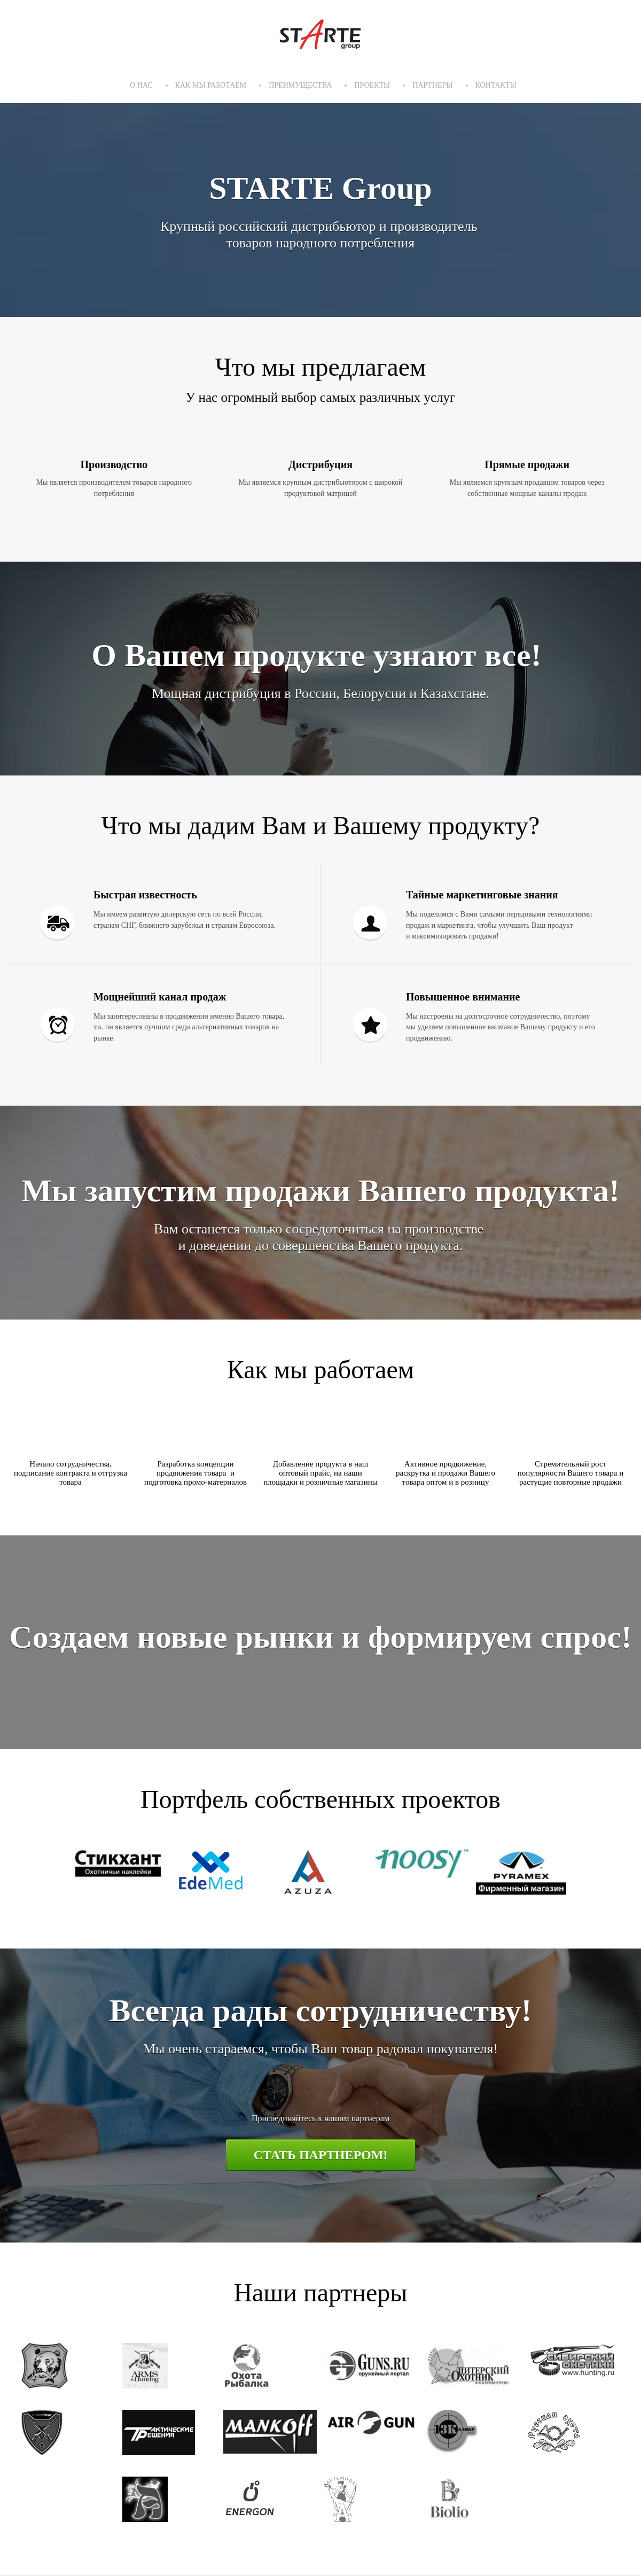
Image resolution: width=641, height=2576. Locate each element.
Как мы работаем (211, 85)
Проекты (372, 85)
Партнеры (432, 85)
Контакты (496, 85)
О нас (141, 85)
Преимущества (300, 85)
